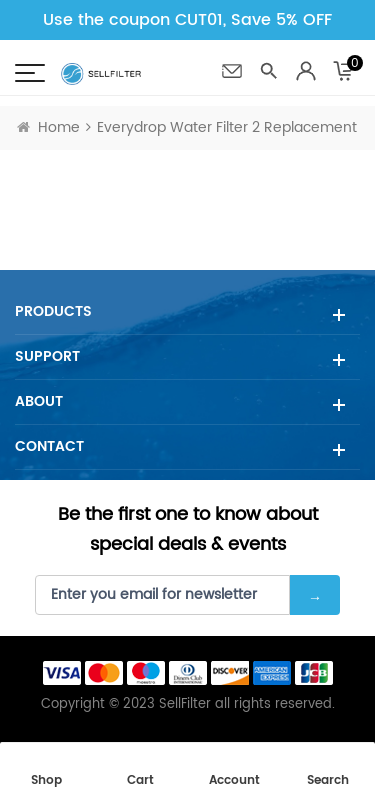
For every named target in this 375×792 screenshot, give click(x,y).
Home (48, 127)
